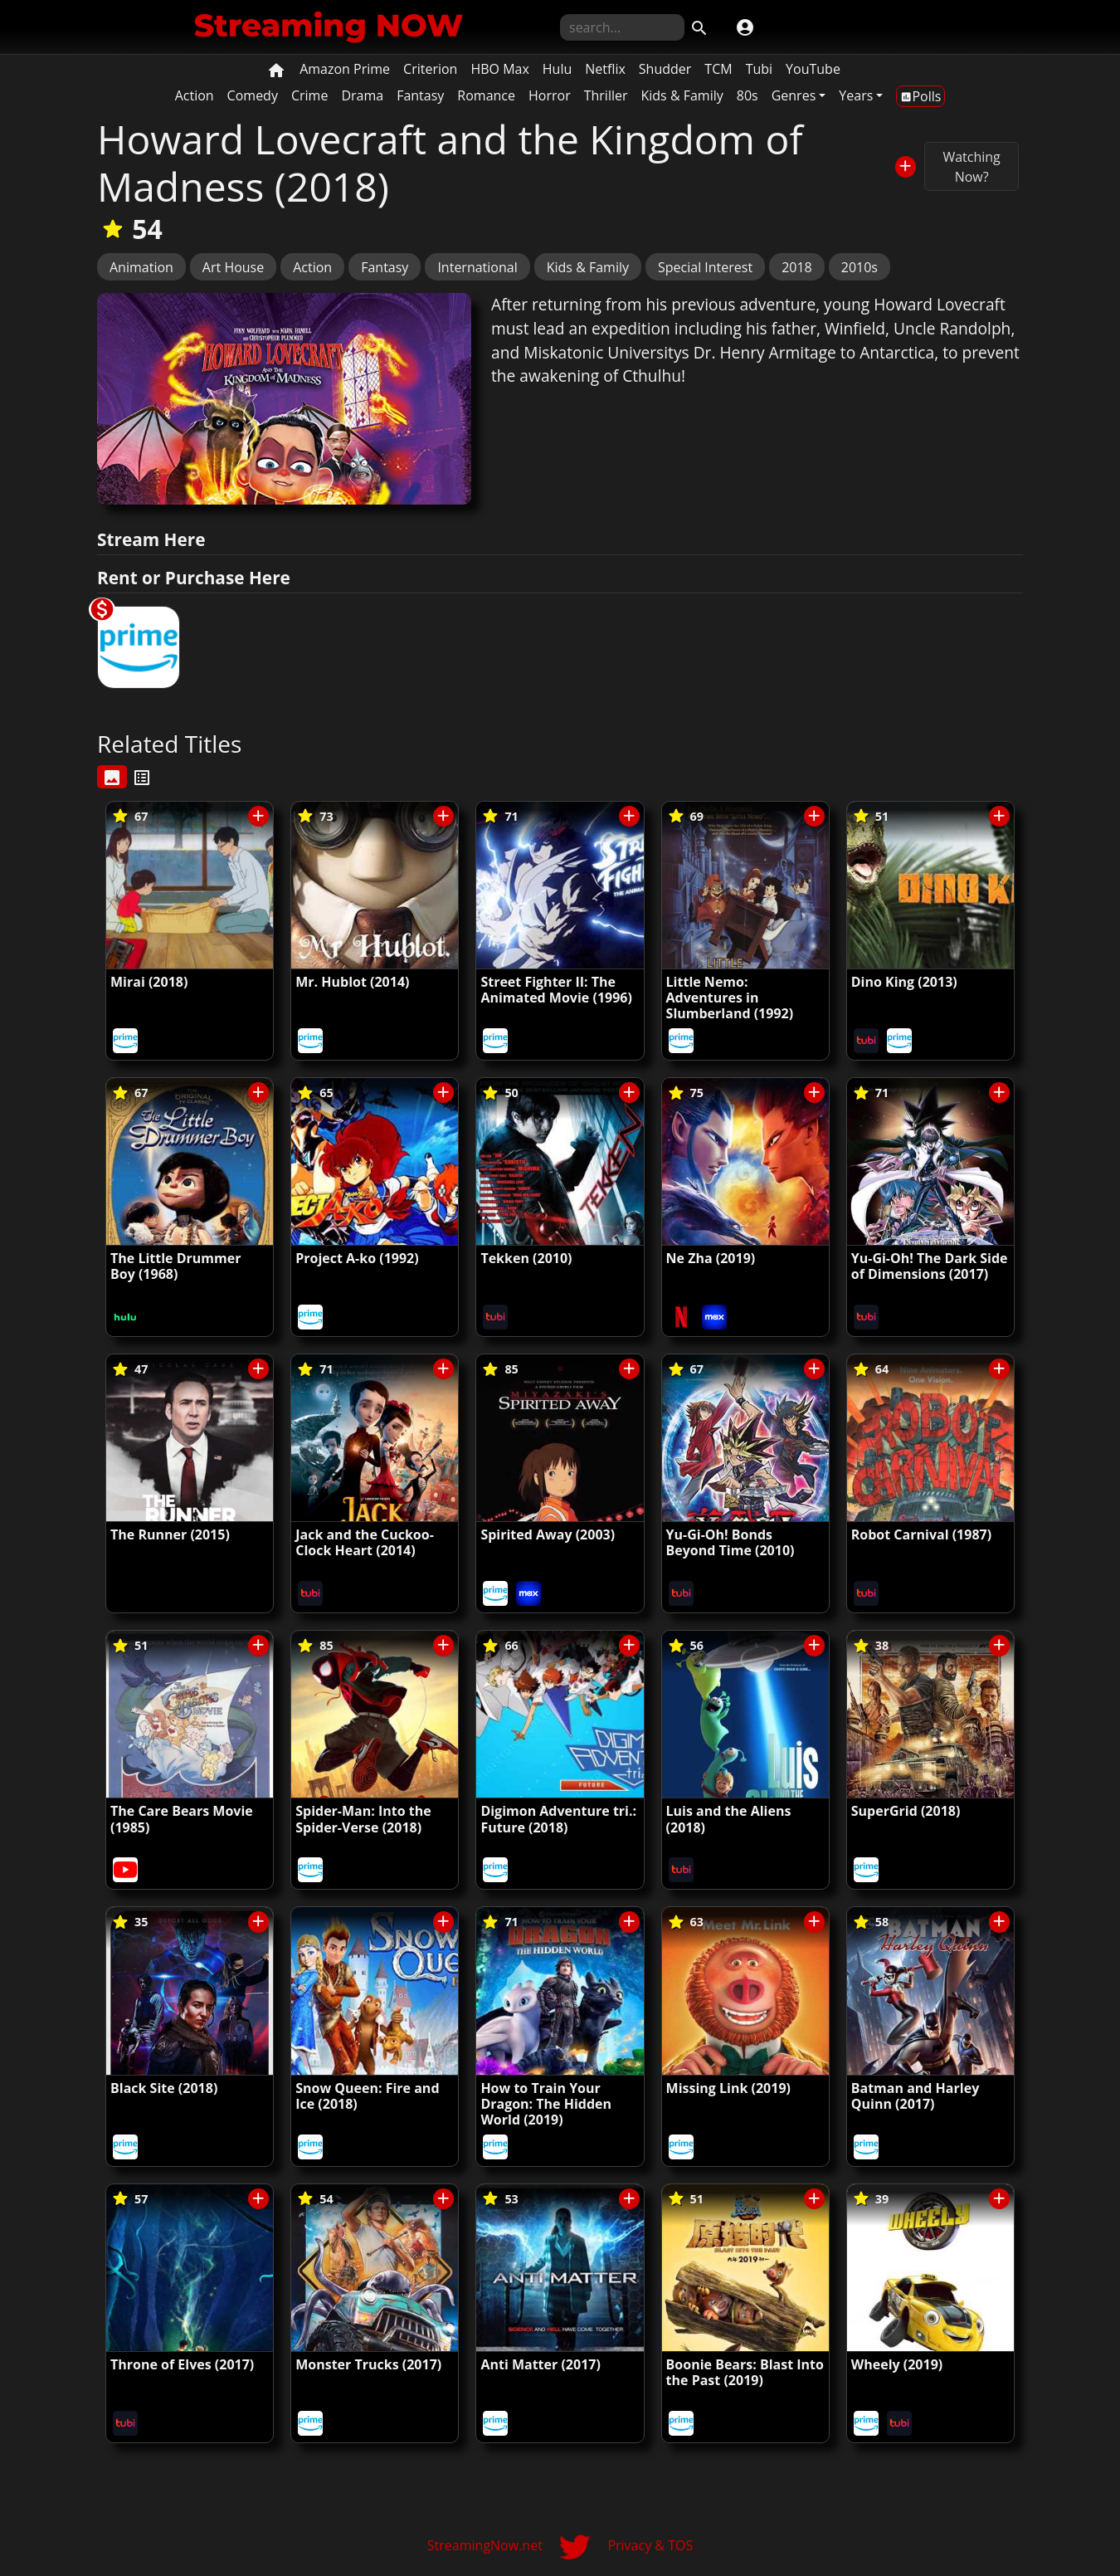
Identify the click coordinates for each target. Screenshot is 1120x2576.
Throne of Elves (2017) (182, 2364)
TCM (718, 69)
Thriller (606, 95)
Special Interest (705, 267)
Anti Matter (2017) (540, 2364)
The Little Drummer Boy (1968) (175, 1266)
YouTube (813, 69)
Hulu (557, 69)
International (477, 267)
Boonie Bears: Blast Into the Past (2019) (745, 2372)
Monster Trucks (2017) (368, 2364)
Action (194, 95)
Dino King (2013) (904, 982)
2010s (859, 267)
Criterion (430, 69)
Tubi (759, 69)
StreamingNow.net (485, 2545)
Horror (549, 95)
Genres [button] (794, 95)
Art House (233, 267)
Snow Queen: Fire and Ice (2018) (367, 2096)
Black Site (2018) (163, 2088)
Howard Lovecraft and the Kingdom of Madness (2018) (450, 163)
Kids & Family (681, 95)
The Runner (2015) (170, 1534)
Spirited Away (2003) (547, 1534)
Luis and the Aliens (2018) (728, 1819)
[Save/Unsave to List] (905, 166)
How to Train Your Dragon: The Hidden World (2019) (545, 2104)
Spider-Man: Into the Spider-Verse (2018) (363, 1819)
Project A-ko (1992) (357, 1258)
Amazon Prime (344, 69)
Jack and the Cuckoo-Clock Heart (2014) (364, 1542)
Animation (141, 267)
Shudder (665, 69)
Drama (362, 95)
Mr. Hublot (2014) (352, 982)
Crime (309, 95)
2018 (797, 267)
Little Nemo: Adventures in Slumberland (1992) (730, 997)
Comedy (252, 95)
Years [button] (856, 95)
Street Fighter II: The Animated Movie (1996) (556, 990)
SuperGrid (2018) (906, 1811)
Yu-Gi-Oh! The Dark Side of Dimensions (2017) (929, 1266)
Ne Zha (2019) (711, 1258)
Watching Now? (971, 167)
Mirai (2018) (148, 982)
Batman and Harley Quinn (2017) (915, 2096)
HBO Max (499, 69)
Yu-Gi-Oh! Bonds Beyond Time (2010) (730, 1542)
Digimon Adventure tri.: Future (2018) (558, 1819)
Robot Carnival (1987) (921, 1534)
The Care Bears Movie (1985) (181, 1819)
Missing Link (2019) (728, 2088)
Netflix (605, 69)
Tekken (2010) (526, 1258)
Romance (486, 95)
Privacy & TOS (650, 2545)
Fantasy (420, 95)
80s (747, 95)
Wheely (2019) (896, 2364)
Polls (920, 96)
